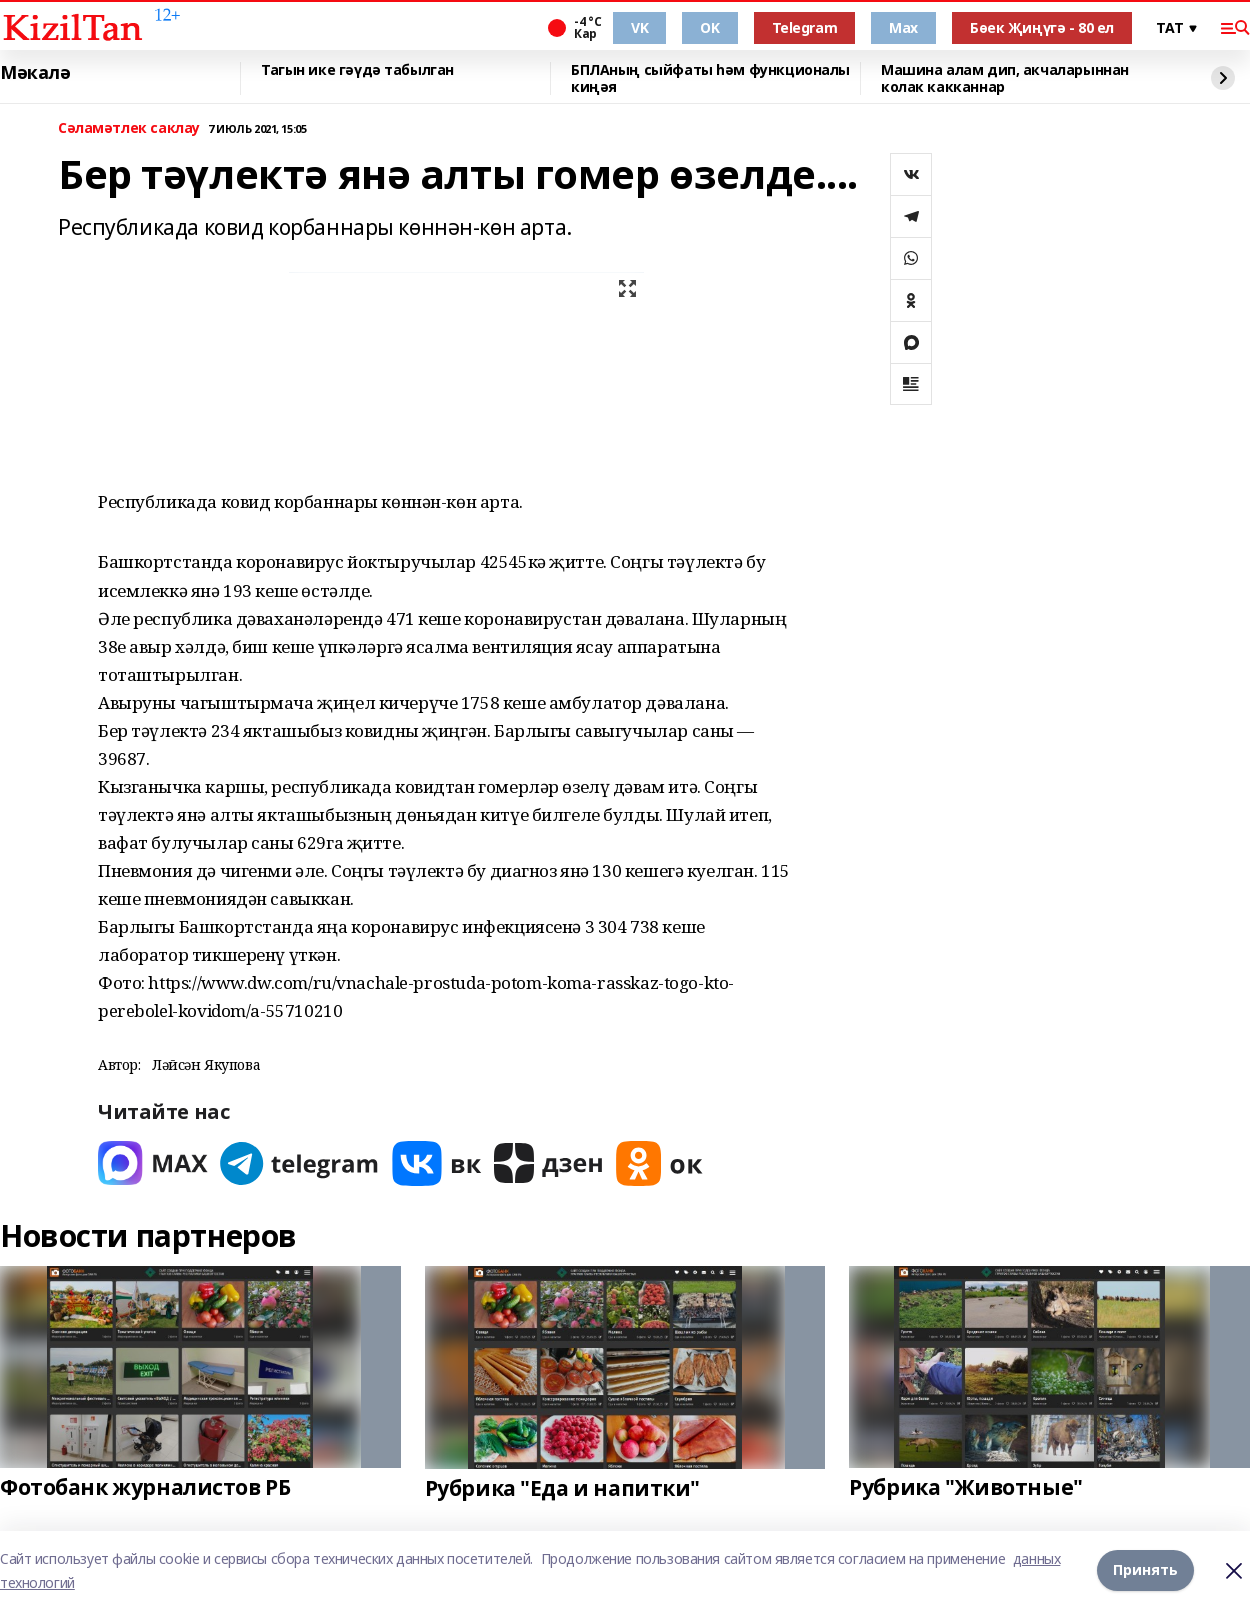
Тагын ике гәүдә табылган (357, 70)
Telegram (805, 27)
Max (903, 27)
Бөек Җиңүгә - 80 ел (1042, 27)
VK (639, 27)
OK (709, 27)
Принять (1145, 1570)
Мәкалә (35, 73)
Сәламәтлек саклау (129, 128)
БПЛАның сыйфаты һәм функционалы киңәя (710, 78)
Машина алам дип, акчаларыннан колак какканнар (1005, 78)
